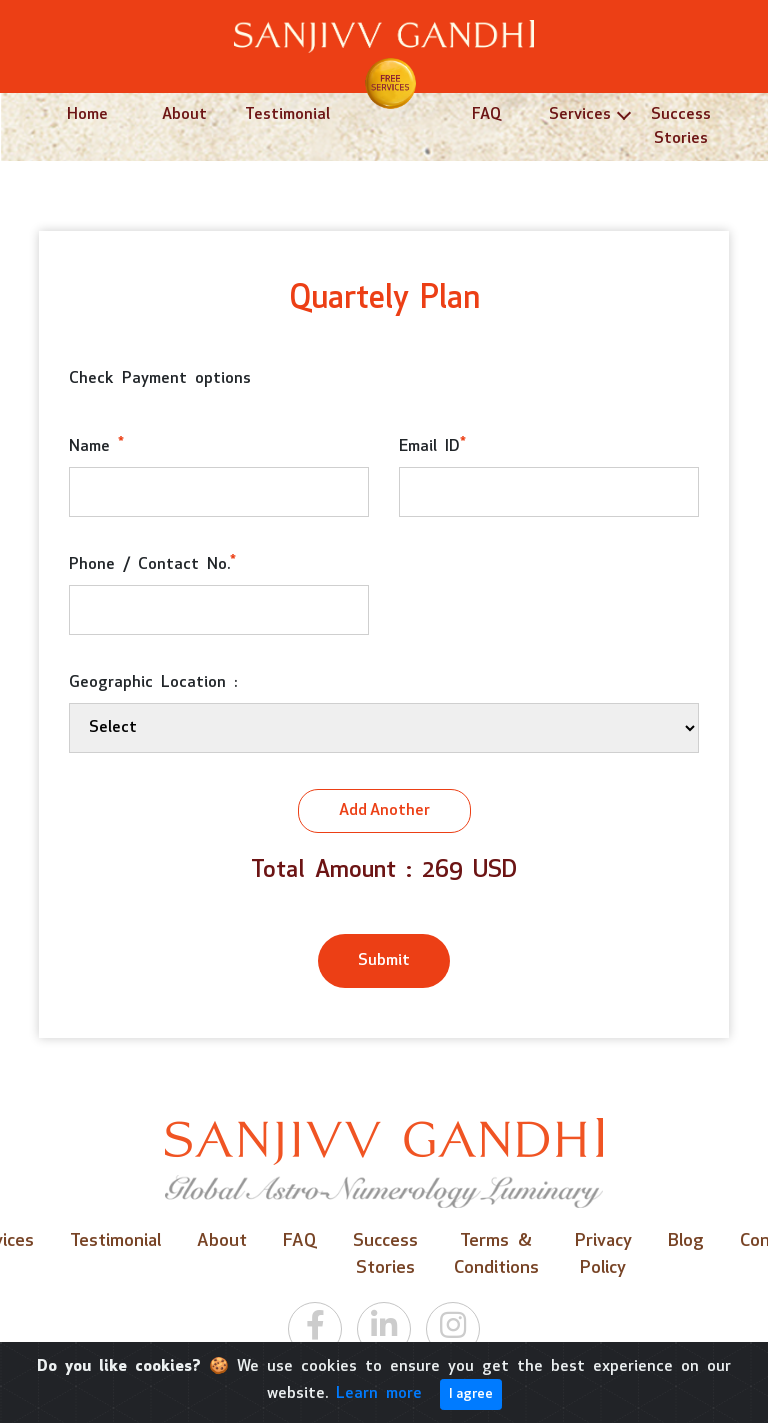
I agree (471, 1394)
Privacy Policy (603, 1255)
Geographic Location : (153, 683)
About (184, 115)
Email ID (432, 445)
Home (87, 115)
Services (580, 115)
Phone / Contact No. (152, 563)
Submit (384, 961)
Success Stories (681, 127)
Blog (686, 1241)
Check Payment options (160, 379)
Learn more (379, 1394)
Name (96, 445)
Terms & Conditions (496, 1255)
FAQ (486, 115)
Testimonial (287, 115)
